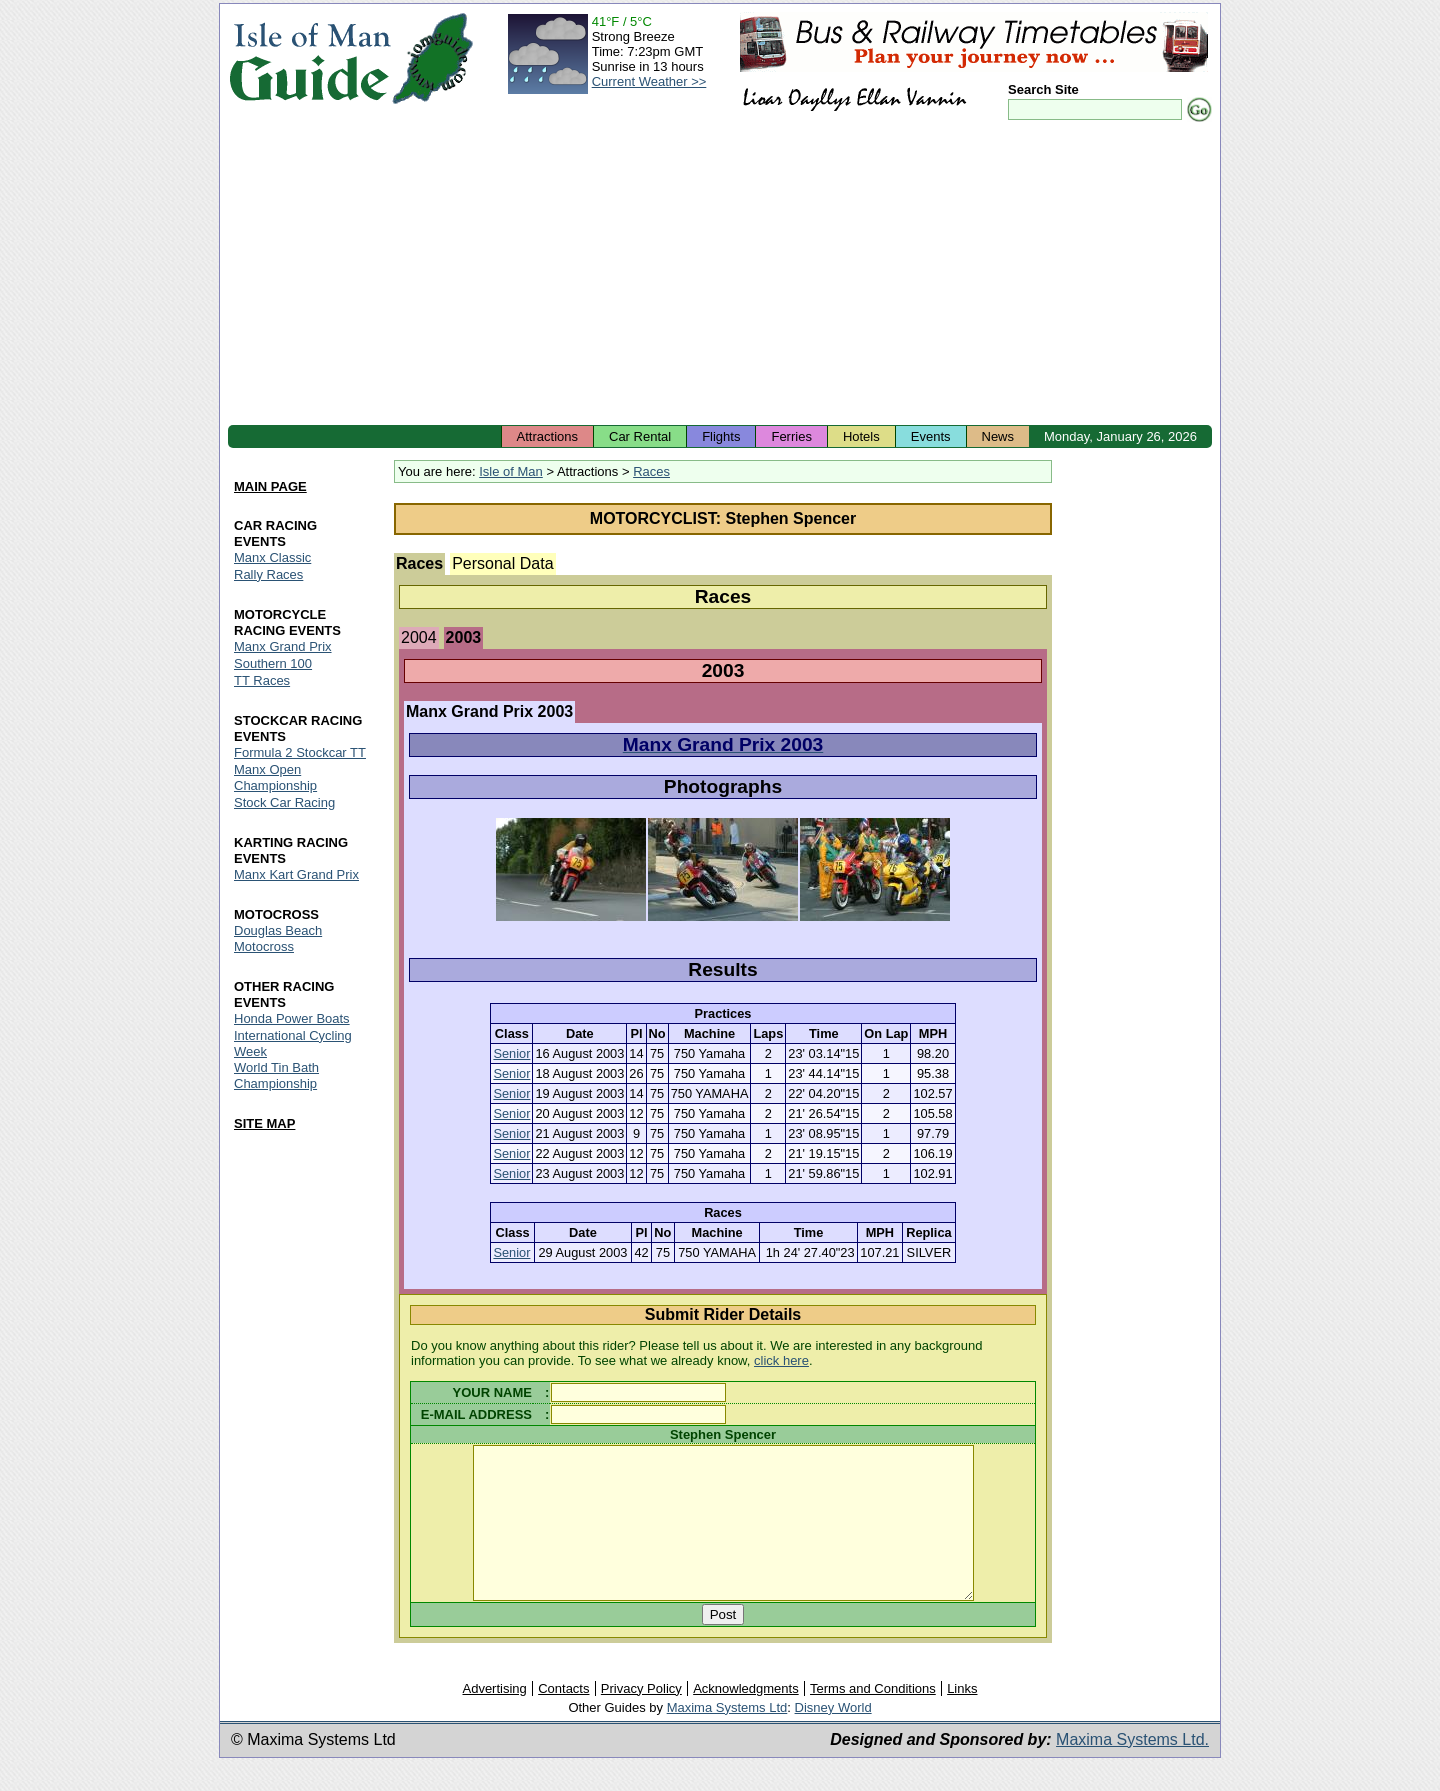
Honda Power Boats (292, 1018)
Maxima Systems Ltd (727, 1737)
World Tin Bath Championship (276, 1076)
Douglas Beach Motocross (278, 938)
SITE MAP (264, 1124)
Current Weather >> (649, 81)
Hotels (861, 436)
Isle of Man (511, 471)
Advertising (494, 1718)
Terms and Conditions (873, 1718)
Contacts (563, 1718)
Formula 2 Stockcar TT (300, 752)
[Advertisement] (720, 275)
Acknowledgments (746, 1718)
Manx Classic (272, 557)
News (998, 436)
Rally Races (268, 574)
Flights (721, 436)
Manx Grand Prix (283, 646)
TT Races (262, 680)
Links (962, 1718)
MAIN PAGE (270, 486)
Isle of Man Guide (309, 58)
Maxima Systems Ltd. (1132, 1769)
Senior (511, 1053)
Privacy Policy (641, 1718)
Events (931, 436)
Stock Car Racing (284, 802)
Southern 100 (273, 663)
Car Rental (640, 436)
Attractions (547, 436)
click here (781, 1360)
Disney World (833, 1737)
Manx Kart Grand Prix (296, 874)
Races (651, 471)
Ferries (791, 436)
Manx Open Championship (275, 777)
